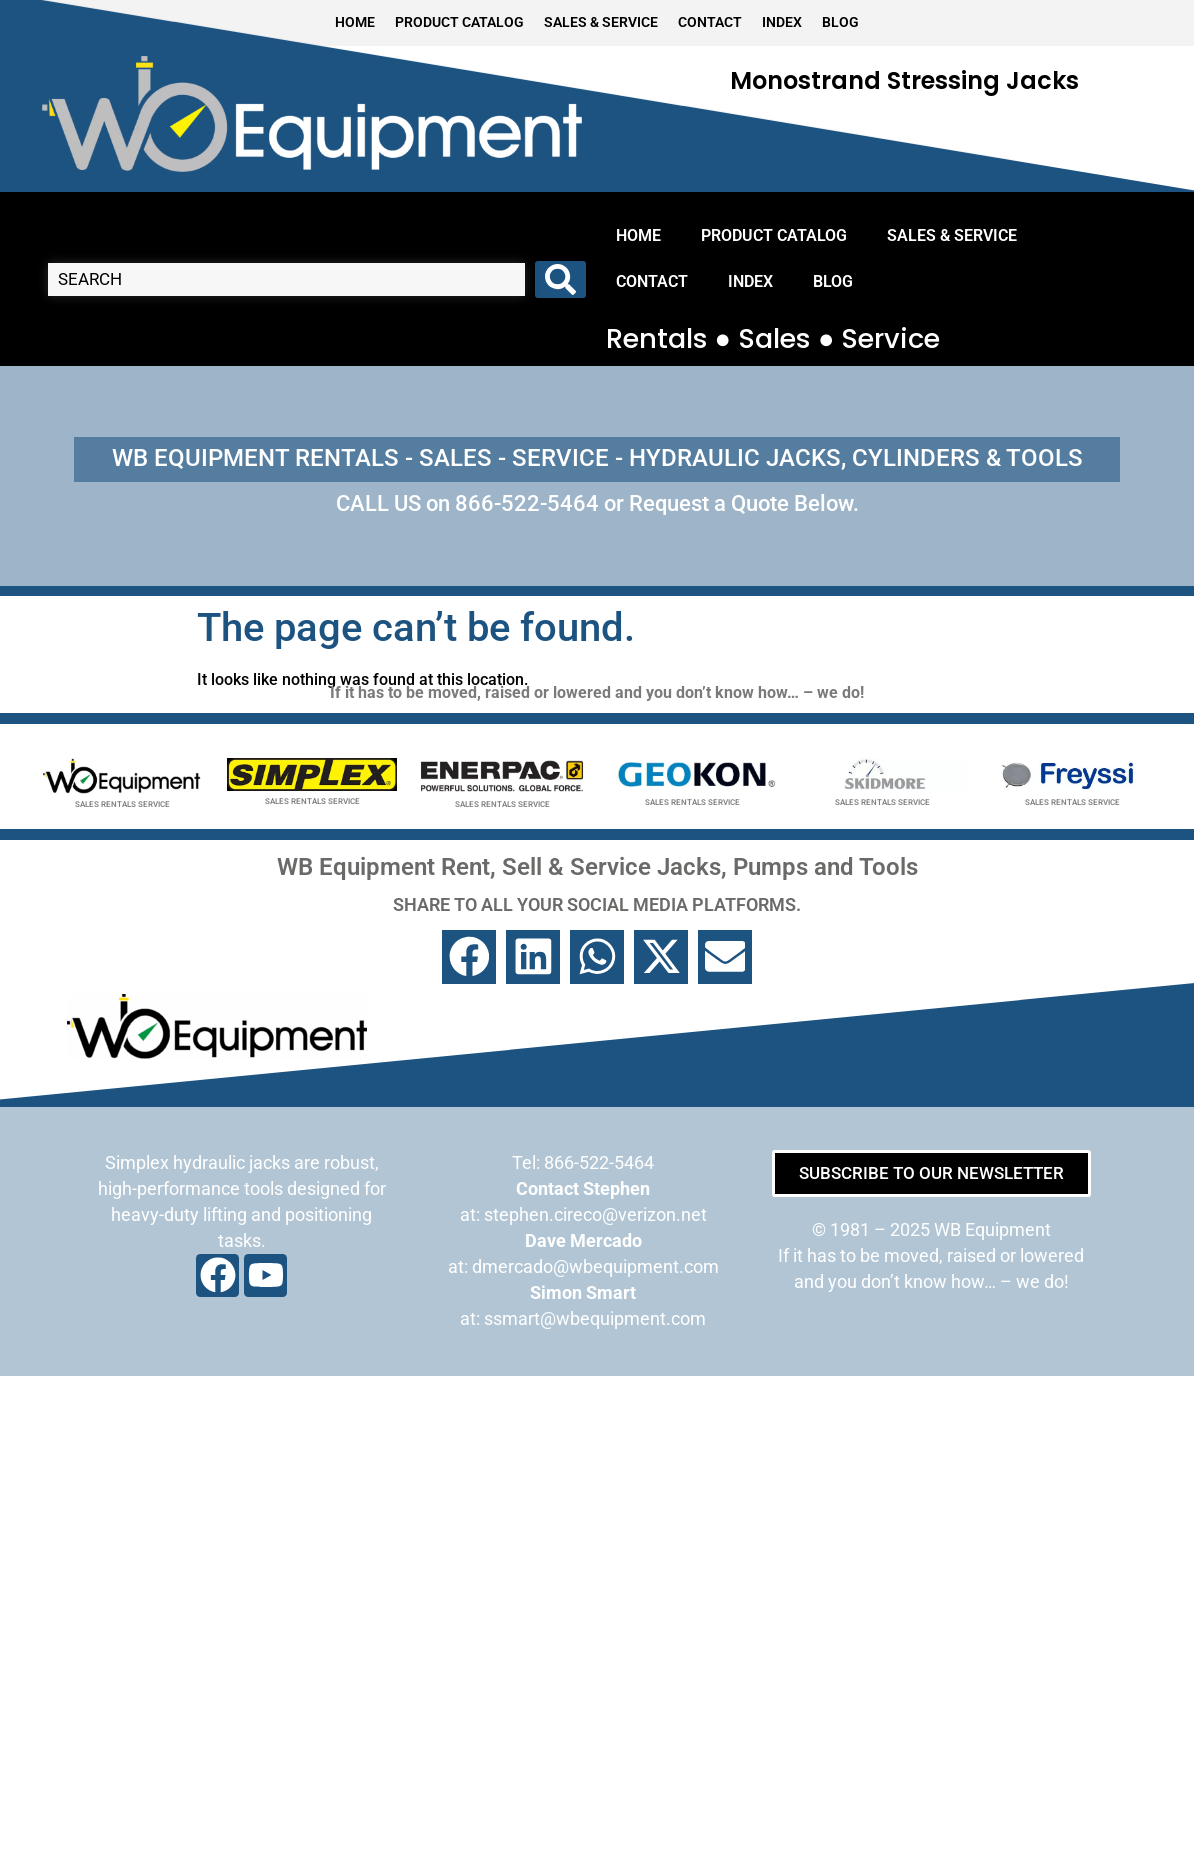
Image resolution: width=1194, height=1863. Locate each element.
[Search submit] (560, 279)
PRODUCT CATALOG (459, 22)
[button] (469, 957)
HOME (355, 22)
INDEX (782, 22)
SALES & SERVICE (601, 22)
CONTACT (710, 22)
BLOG (840, 22)
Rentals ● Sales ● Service (773, 338)
